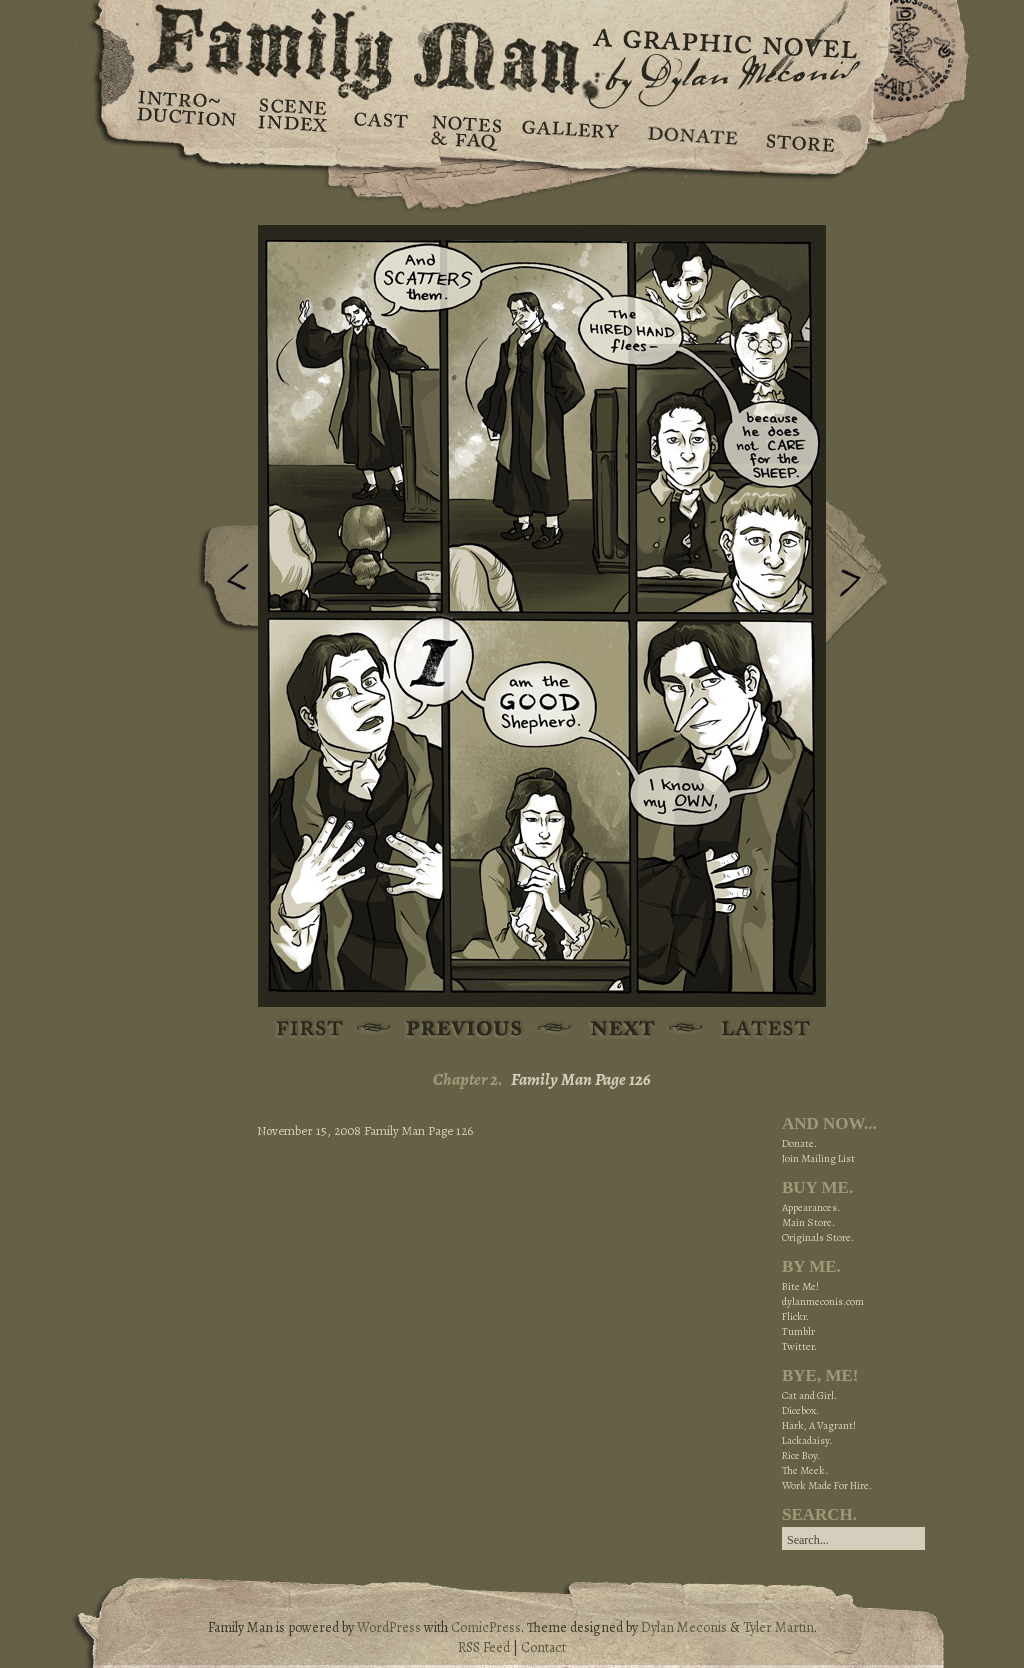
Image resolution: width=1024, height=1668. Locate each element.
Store (799, 130)
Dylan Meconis (684, 1627)
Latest (754, 1029)
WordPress (389, 1627)
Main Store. (808, 1222)
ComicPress (486, 1627)
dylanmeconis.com (823, 1301)
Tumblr (798, 1331)
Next (861, 573)
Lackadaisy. (807, 1440)
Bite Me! (800, 1286)
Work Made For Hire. (827, 1485)
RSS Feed (484, 1647)
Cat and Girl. (809, 1395)
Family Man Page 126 (581, 1079)
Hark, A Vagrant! (819, 1425)
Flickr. (795, 1316)
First (310, 1029)
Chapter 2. (468, 1079)
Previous (223, 583)
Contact (543, 1647)
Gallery (569, 130)
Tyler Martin (778, 1627)
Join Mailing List (818, 1158)
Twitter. (799, 1346)
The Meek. (805, 1470)
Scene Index (294, 130)
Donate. (799, 1143)
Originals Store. (818, 1237)
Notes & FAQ (464, 130)
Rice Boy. (801, 1455)
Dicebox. (800, 1410)
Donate (689, 130)
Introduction (187, 115)
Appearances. (811, 1207)
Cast (379, 130)
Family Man (512, 47)
